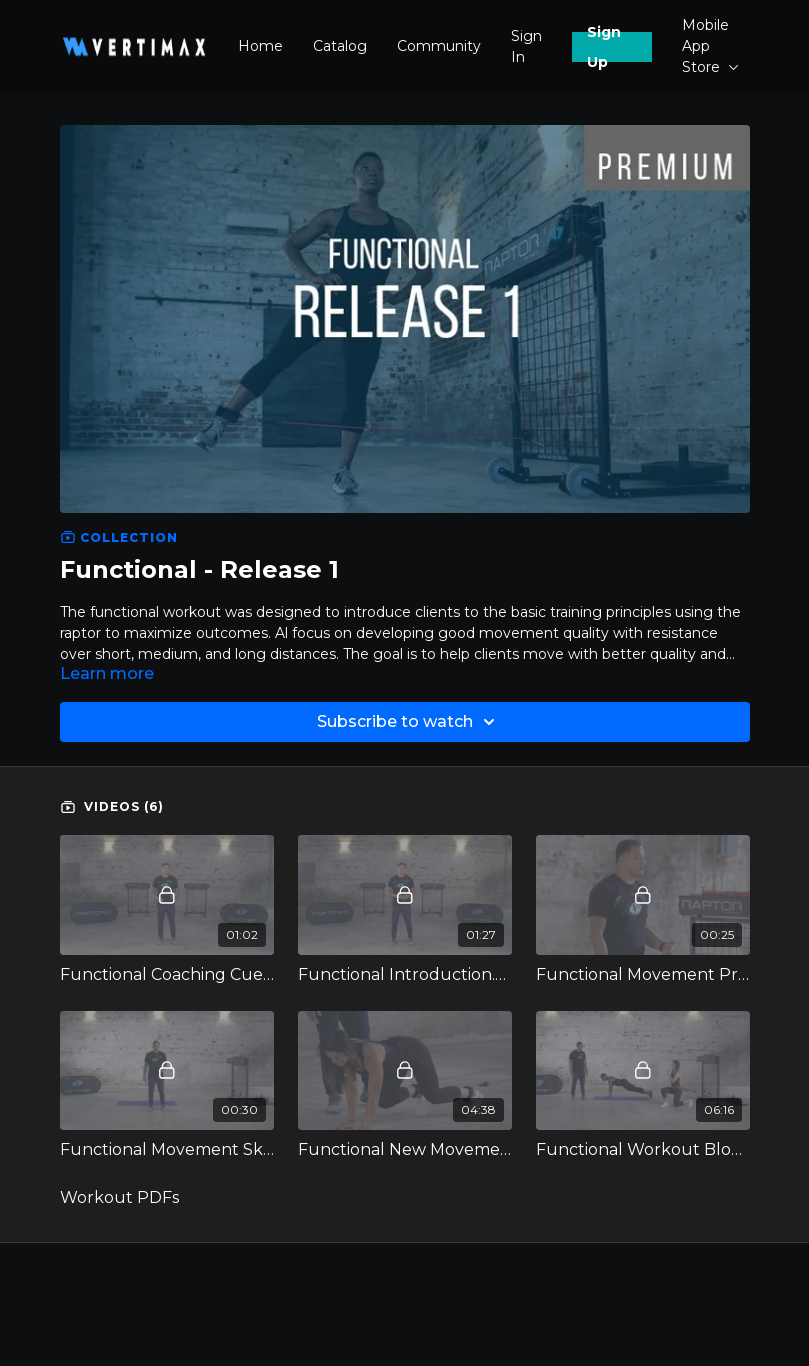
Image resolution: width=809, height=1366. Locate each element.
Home (260, 46)
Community (439, 46)
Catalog (340, 46)
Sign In (526, 46)
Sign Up (604, 47)
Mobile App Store (710, 46)
